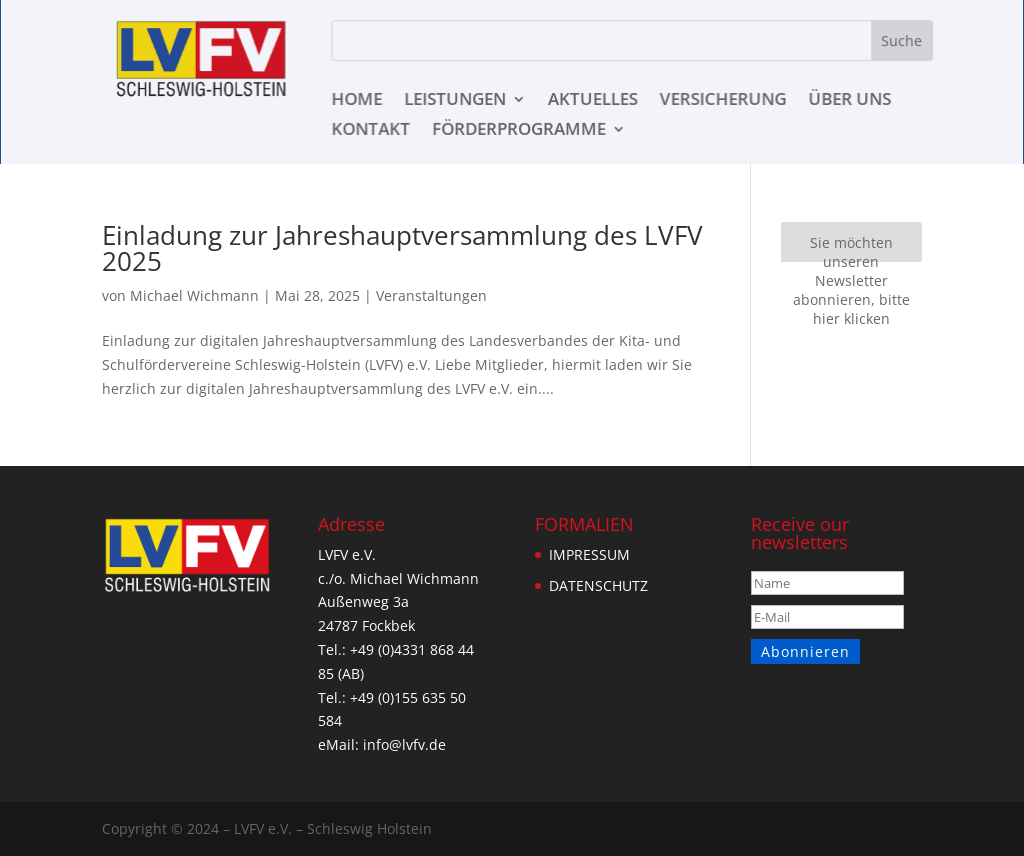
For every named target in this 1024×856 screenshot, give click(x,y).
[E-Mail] (828, 617)
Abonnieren (804, 651)
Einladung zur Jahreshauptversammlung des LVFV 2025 (401, 248)
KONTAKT (372, 131)
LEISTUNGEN (455, 101)
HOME (358, 101)
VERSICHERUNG (722, 101)
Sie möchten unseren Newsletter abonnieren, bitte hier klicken (851, 247)
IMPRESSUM (589, 554)
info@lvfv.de (401, 744)
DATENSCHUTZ (598, 585)
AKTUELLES (592, 101)
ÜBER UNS (847, 101)
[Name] (828, 583)
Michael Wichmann (192, 295)
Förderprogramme (519, 131)
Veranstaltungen (420, 295)
